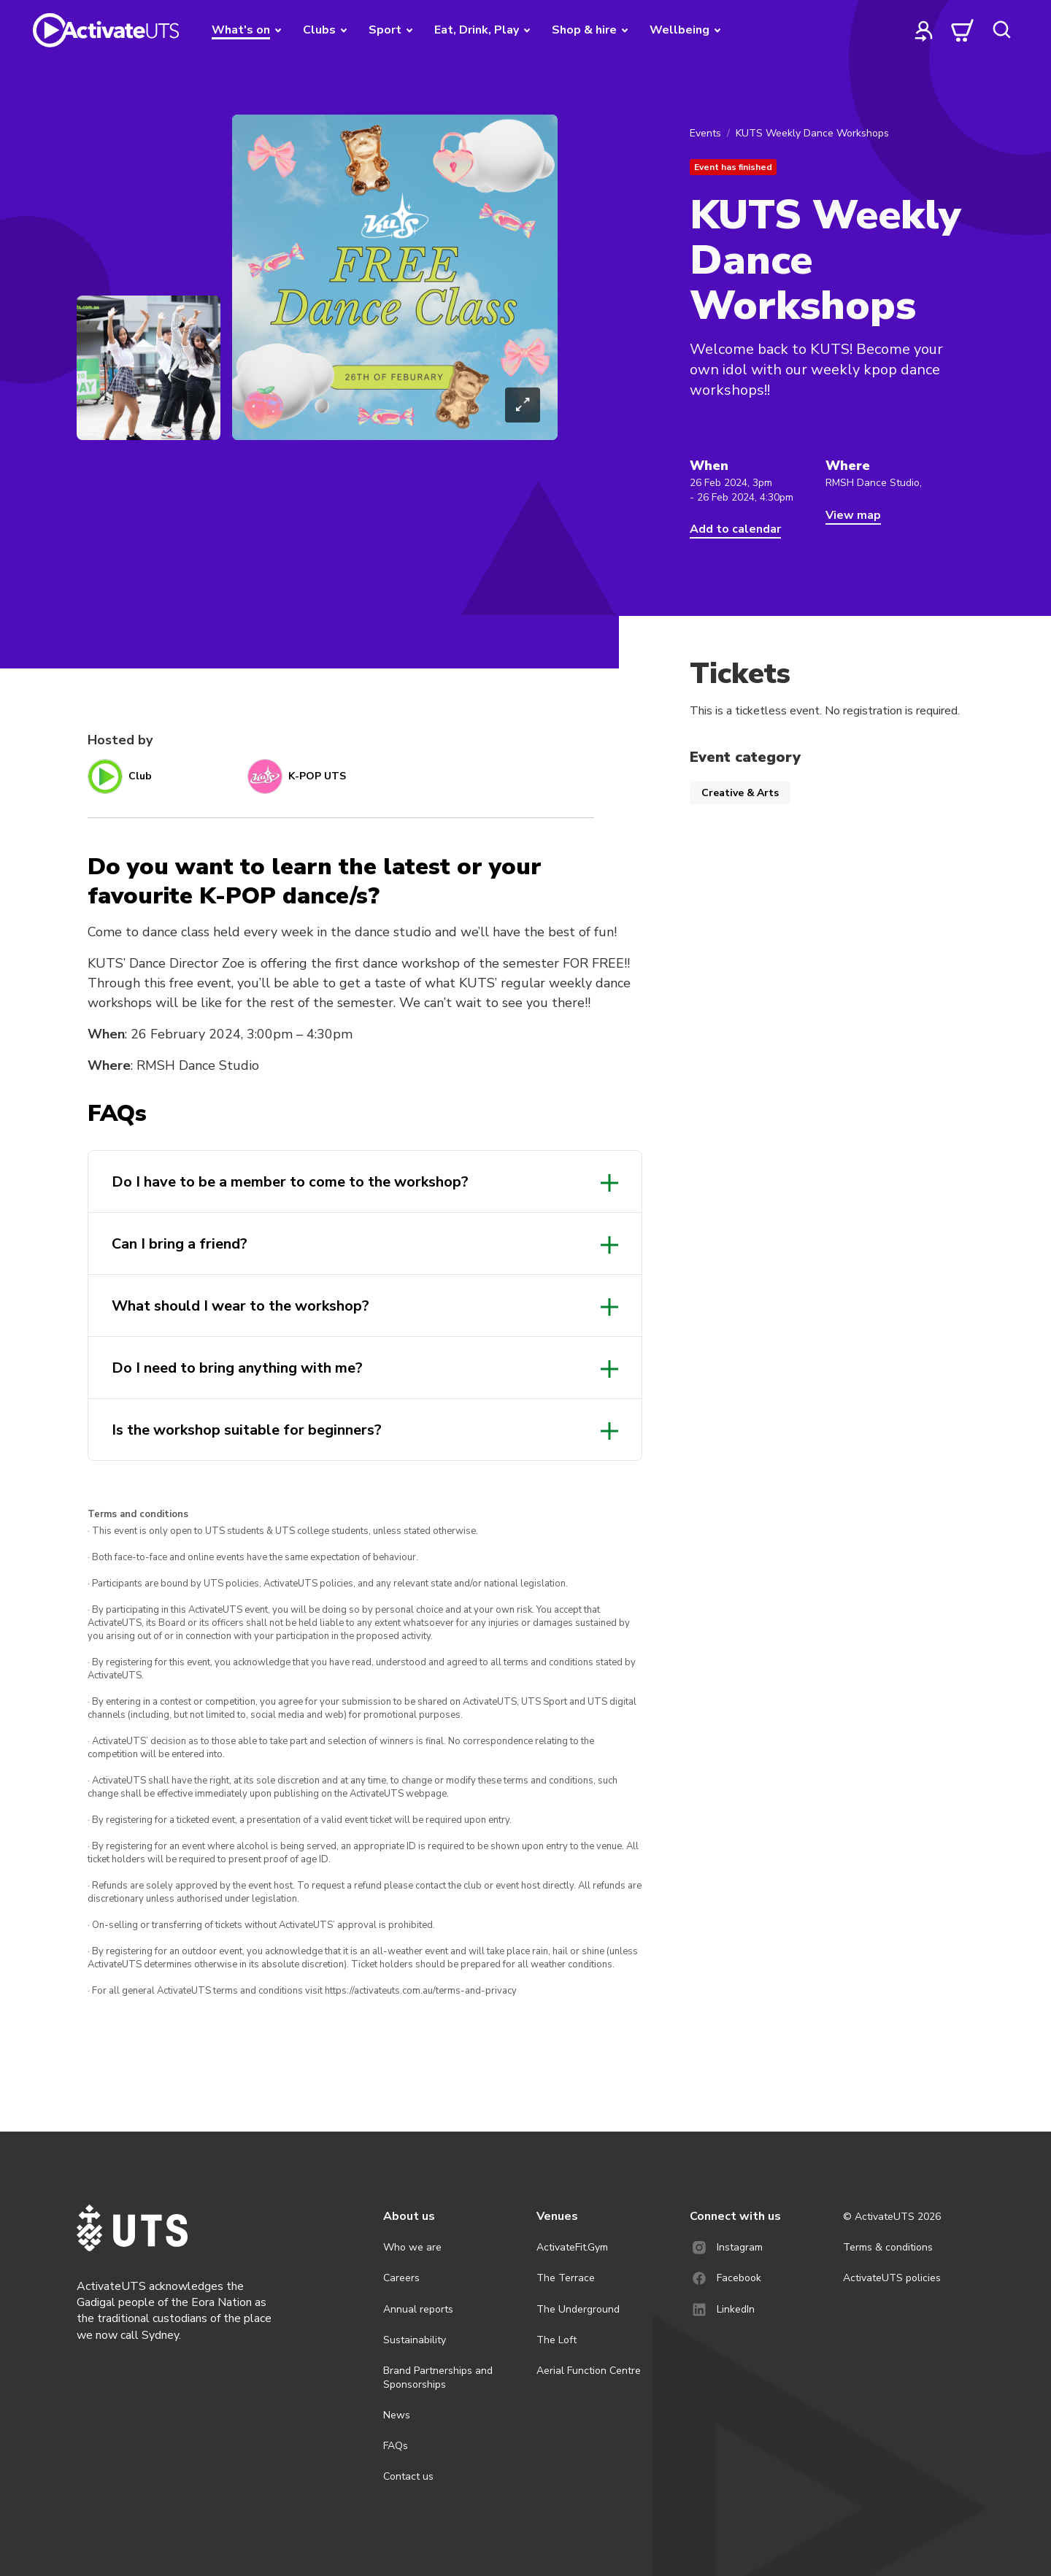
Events (705, 133)
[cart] (962, 30)
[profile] (924, 30)
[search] (1001, 30)
